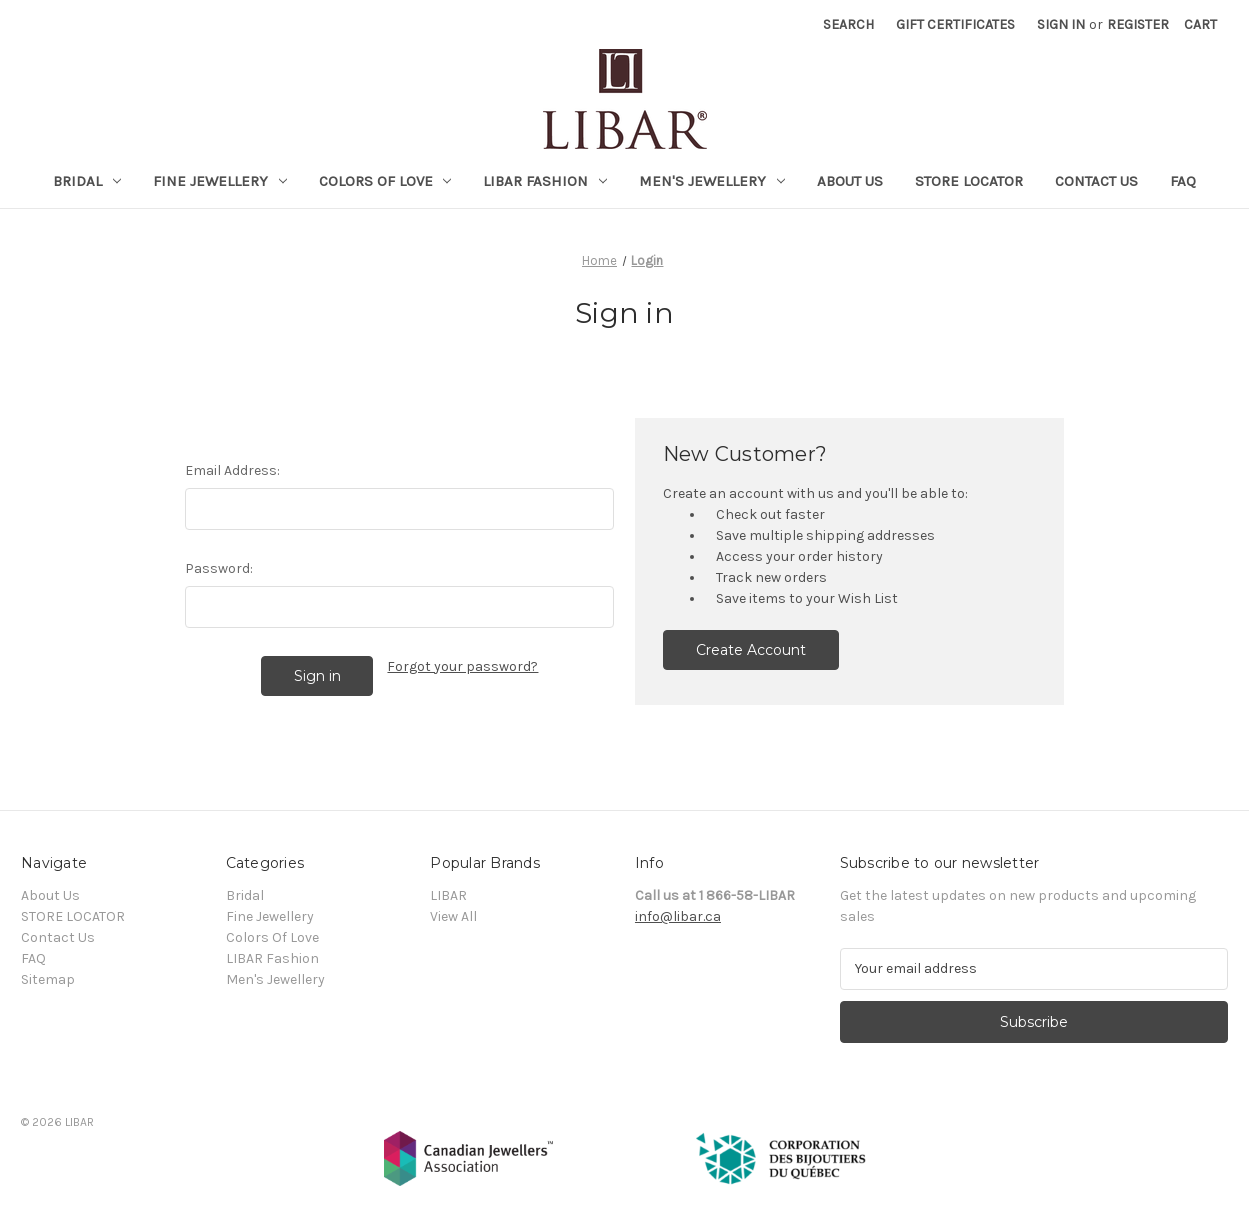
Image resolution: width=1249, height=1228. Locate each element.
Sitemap (48, 979)
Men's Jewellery (712, 181)
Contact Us (1096, 181)
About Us (850, 181)
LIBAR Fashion (545, 181)
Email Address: (232, 470)
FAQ (1183, 181)
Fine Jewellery (220, 181)
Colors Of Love (385, 181)
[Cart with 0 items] (1200, 24)
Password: (219, 568)
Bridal (87, 181)
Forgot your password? (462, 666)
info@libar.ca (678, 916)
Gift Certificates (955, 24)
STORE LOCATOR (969, 181)
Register (1138, 24)
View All (453, 916)
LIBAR (448, 895)
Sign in (1061, 24)
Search (848, 24)
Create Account (751, 650)
